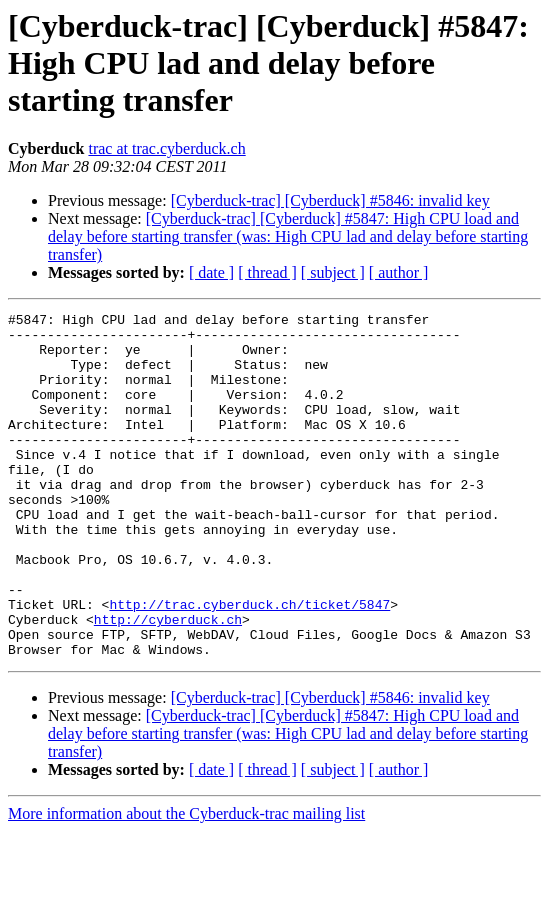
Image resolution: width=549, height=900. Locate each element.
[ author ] (399, 272)
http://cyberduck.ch (168, 682)
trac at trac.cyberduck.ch (166, 148)
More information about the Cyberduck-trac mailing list (186, 882)
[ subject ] (333, 272)
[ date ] (211, 272)
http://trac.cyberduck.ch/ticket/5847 (249, 664)
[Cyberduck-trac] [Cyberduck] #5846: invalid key (330, 200)
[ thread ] (267, 272)
